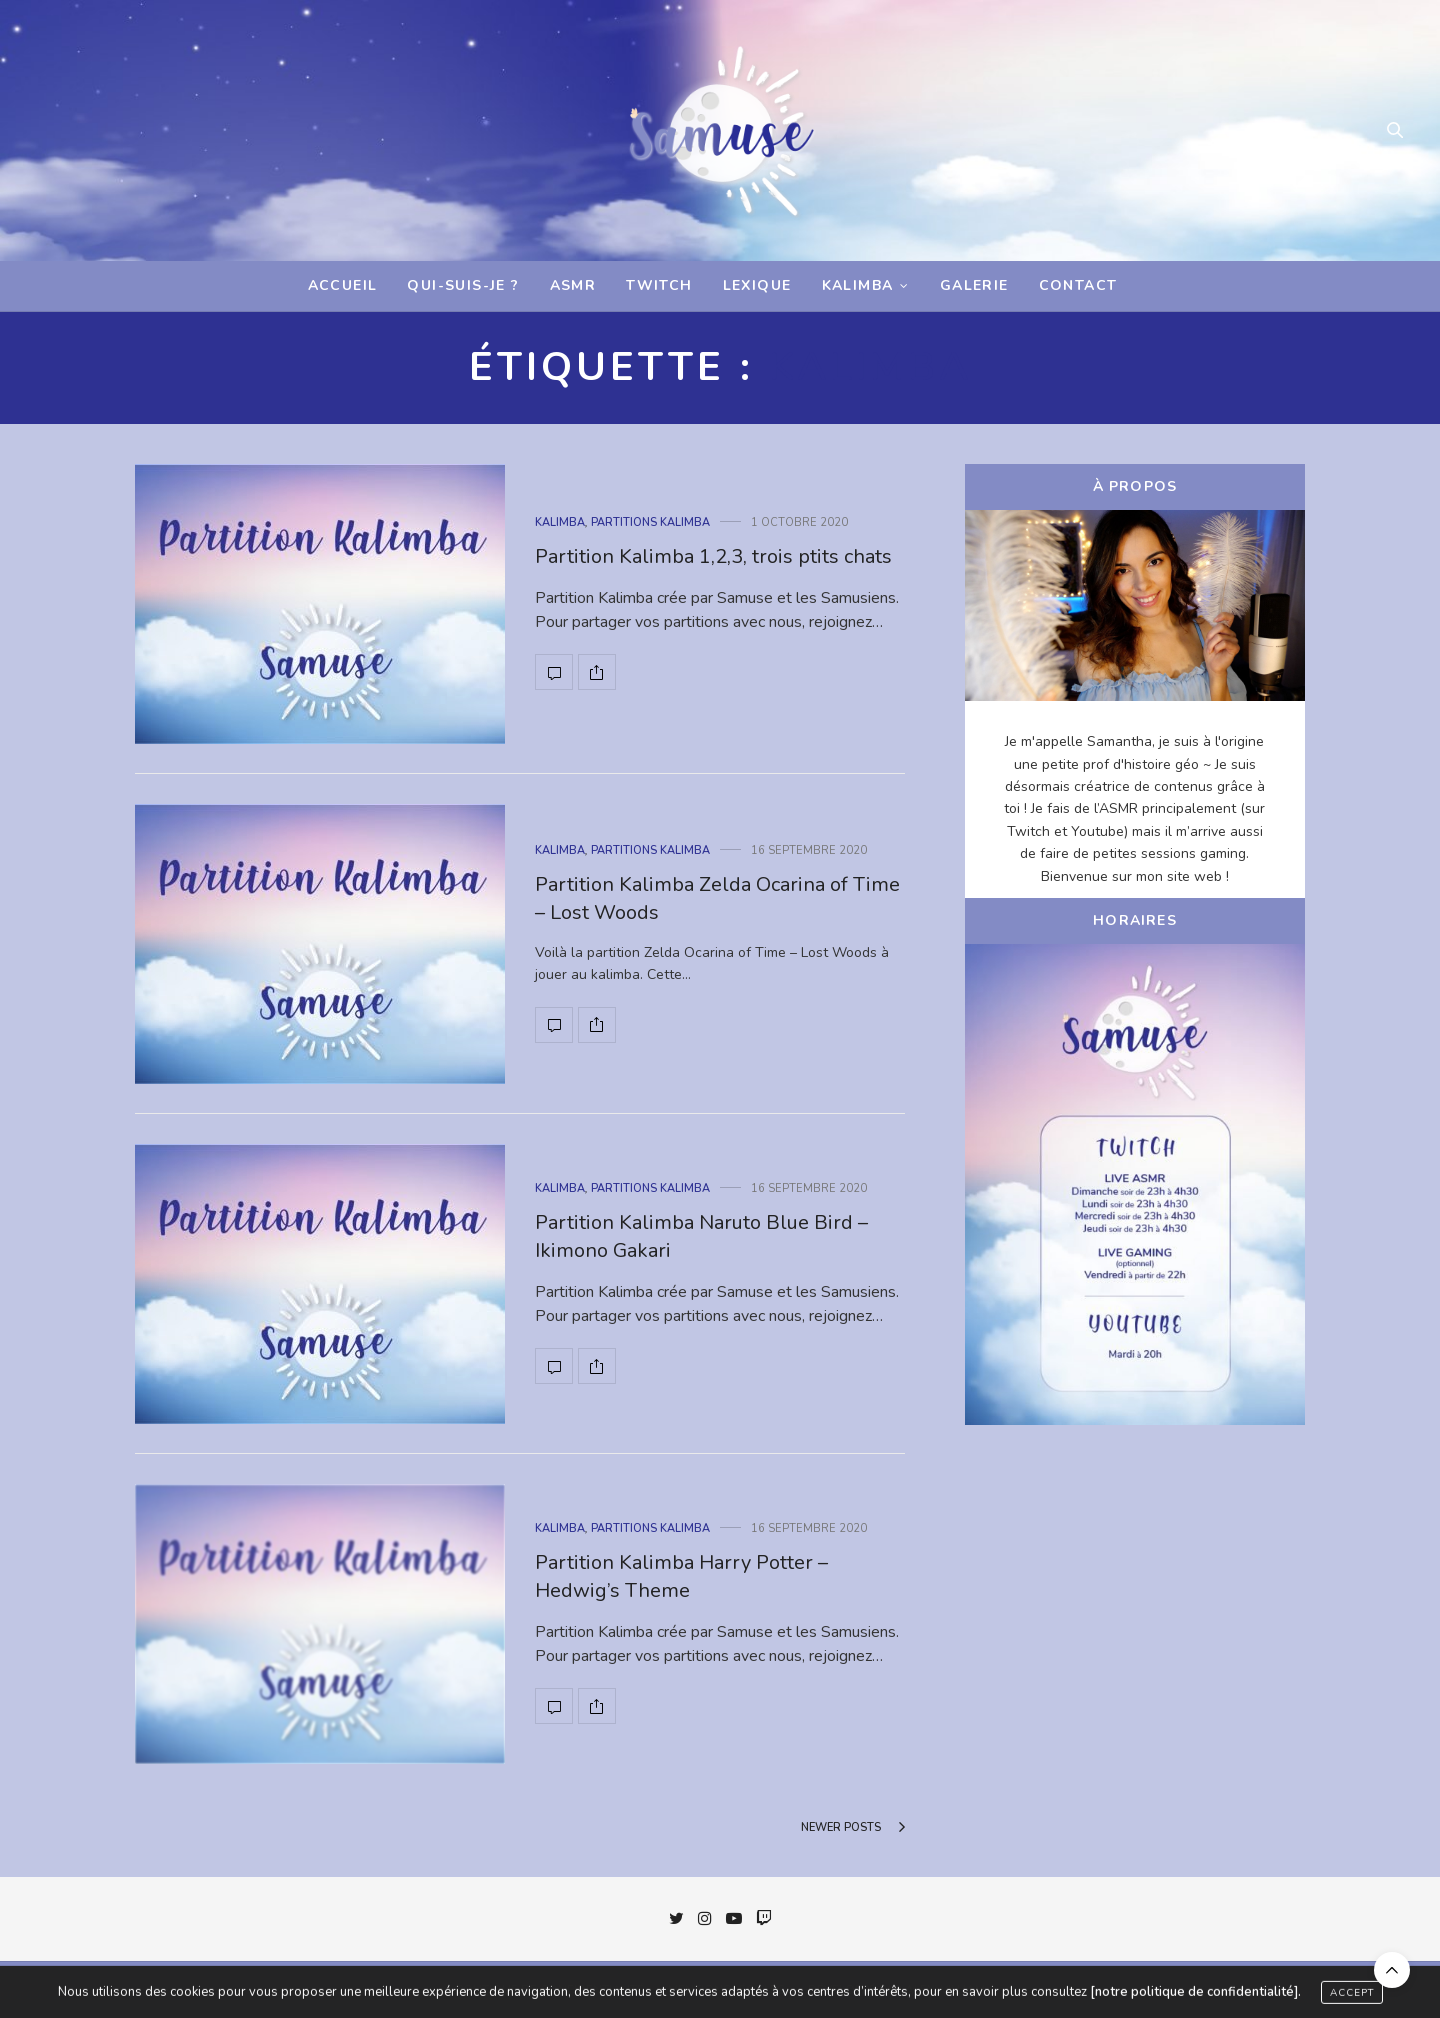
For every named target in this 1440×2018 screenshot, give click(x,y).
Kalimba (858, 285)
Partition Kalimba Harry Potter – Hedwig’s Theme (681, 1576)
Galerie (974, 285)
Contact (1078, 285)
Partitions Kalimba (650, 522)
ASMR (573, 285)
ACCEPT (1352, 1998)
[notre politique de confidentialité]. (1195, 1997)
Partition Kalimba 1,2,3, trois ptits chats (713, 556)
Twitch (659, 285)
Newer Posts (853, 1827)
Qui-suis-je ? (463, 285)
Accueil (343, 285)
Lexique (757, 285)
